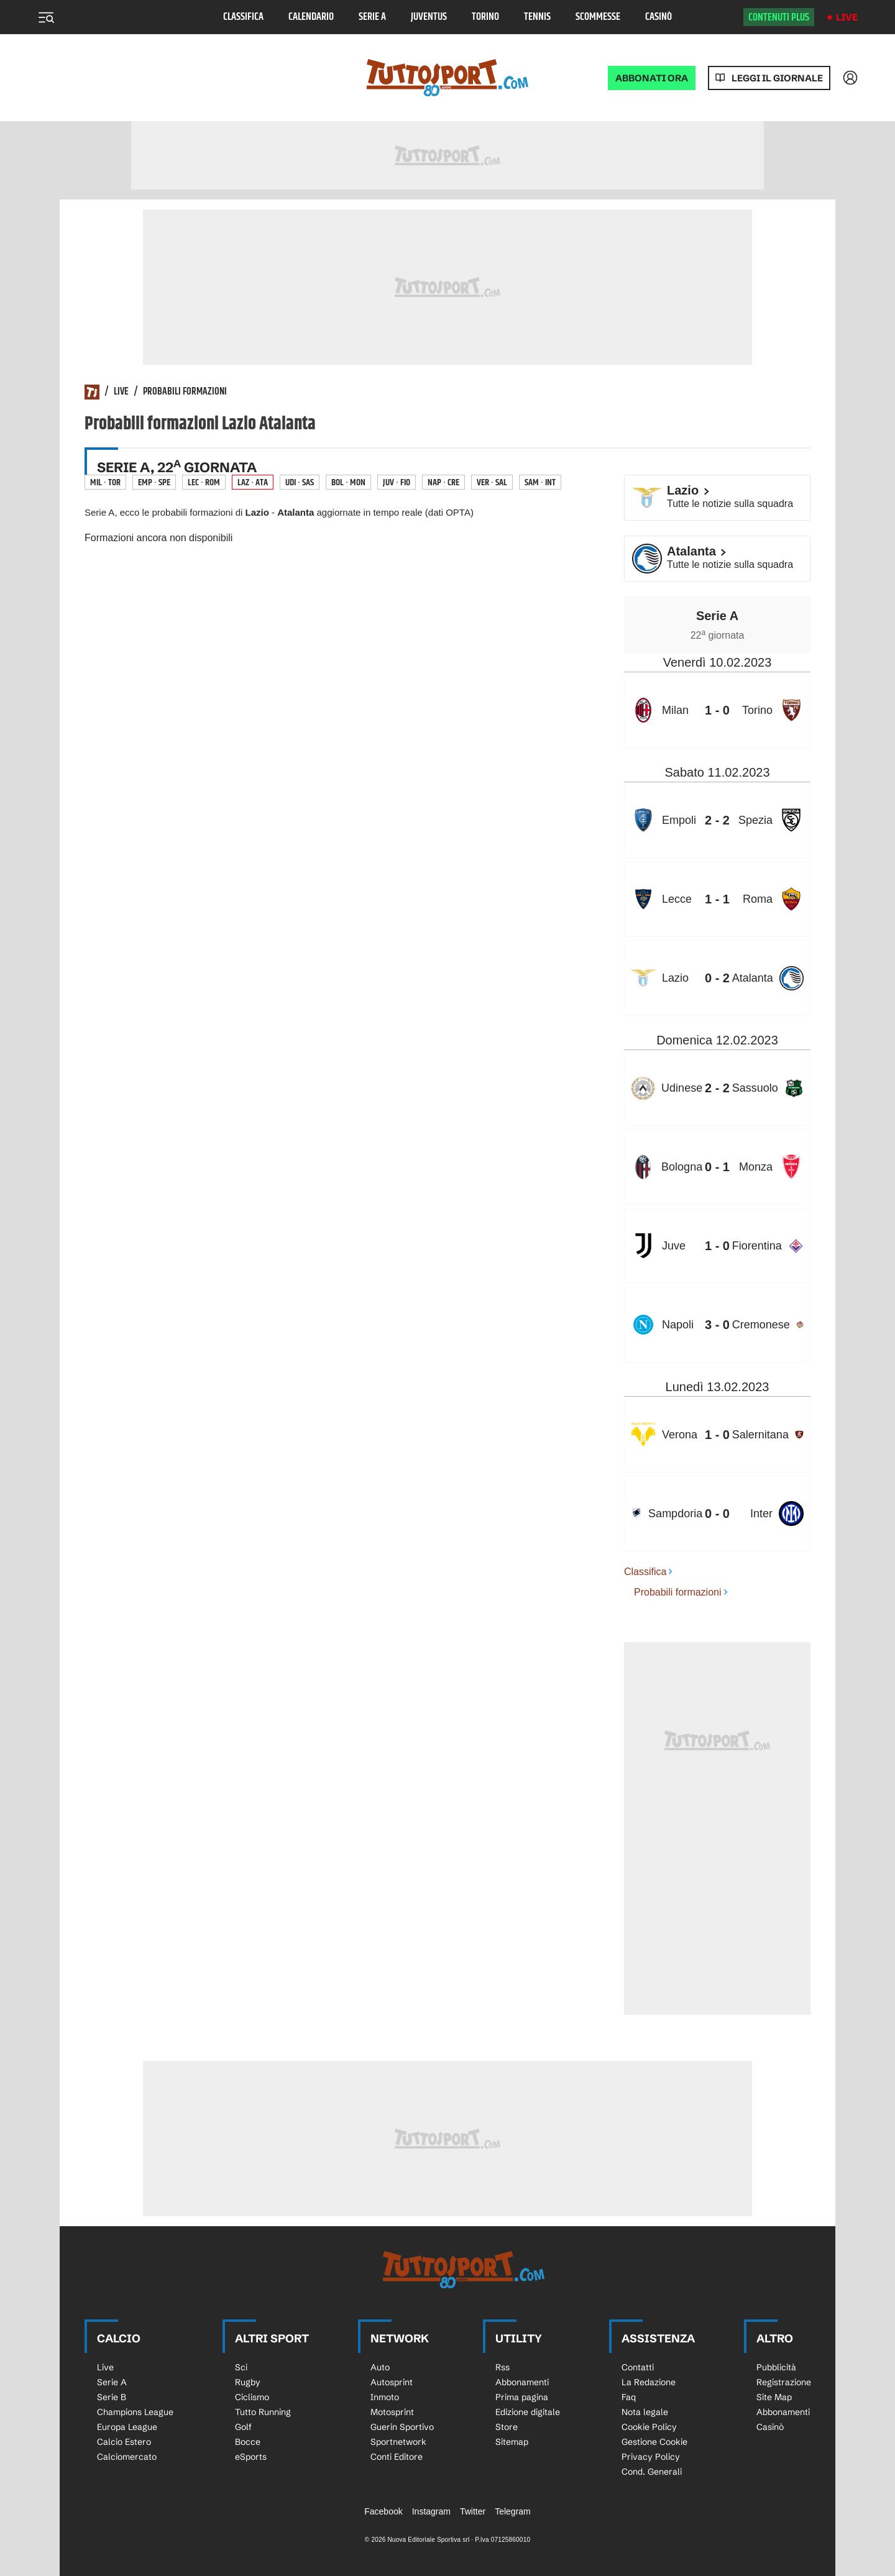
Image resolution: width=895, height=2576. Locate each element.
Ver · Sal (492, 482)
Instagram (431, 2511)
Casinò (658, 17)
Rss (502, 2367)
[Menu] (46, 17)
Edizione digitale (527, 2412)
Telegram (513, 2511)
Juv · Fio (396, 482)
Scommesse (598, 17)
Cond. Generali (652, 2471)
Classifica (243, 17)
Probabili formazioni (185, 392)
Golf (243, 2426)
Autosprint (391, 2382)
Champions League (135, 2412)
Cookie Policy (649, 2426)
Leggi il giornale (777, 78)
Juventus (429, 17)
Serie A (372, 17)
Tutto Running (263, 2412)
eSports (251, 2456)
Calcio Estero (124, 2441)
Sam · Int (540, 482)
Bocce (247, 2441)
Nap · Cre (443, 482)
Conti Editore (396, 2456)
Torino (485, 17)
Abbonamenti (522, 2382)
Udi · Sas (299, 482)
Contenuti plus (778, 17)
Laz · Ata (252, 482)
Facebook (383, 2511)
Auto (380, 2367)
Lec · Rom (204, 482)
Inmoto (384, 2397)
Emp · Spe (154, 482)
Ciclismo (252, 2397)
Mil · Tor (105, 482)
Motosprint (392, 2412)
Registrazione (783, 2382)
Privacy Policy (651, 2456)
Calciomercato (127, 2456)
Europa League (127, 2426)
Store (506, 2426)
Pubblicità (776, 2367)
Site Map (774, 2397)
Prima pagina (521, 2397)
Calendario (311, 17)
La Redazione (649, 2382)
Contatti (638, 2367)
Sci (241, 2367)
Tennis (537, 17)
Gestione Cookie (654, 2441)
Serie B (111, 2397)
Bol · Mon (348, 482)
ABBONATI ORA (651, 78)
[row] (717, 710)
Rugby (247, 2382)
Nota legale (645, 2412)
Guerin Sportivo (402, 2426)
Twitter (472, 2511)
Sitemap (511, 2441)
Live (847, 17)
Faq (629, 2397)
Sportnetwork (398, 2441)
